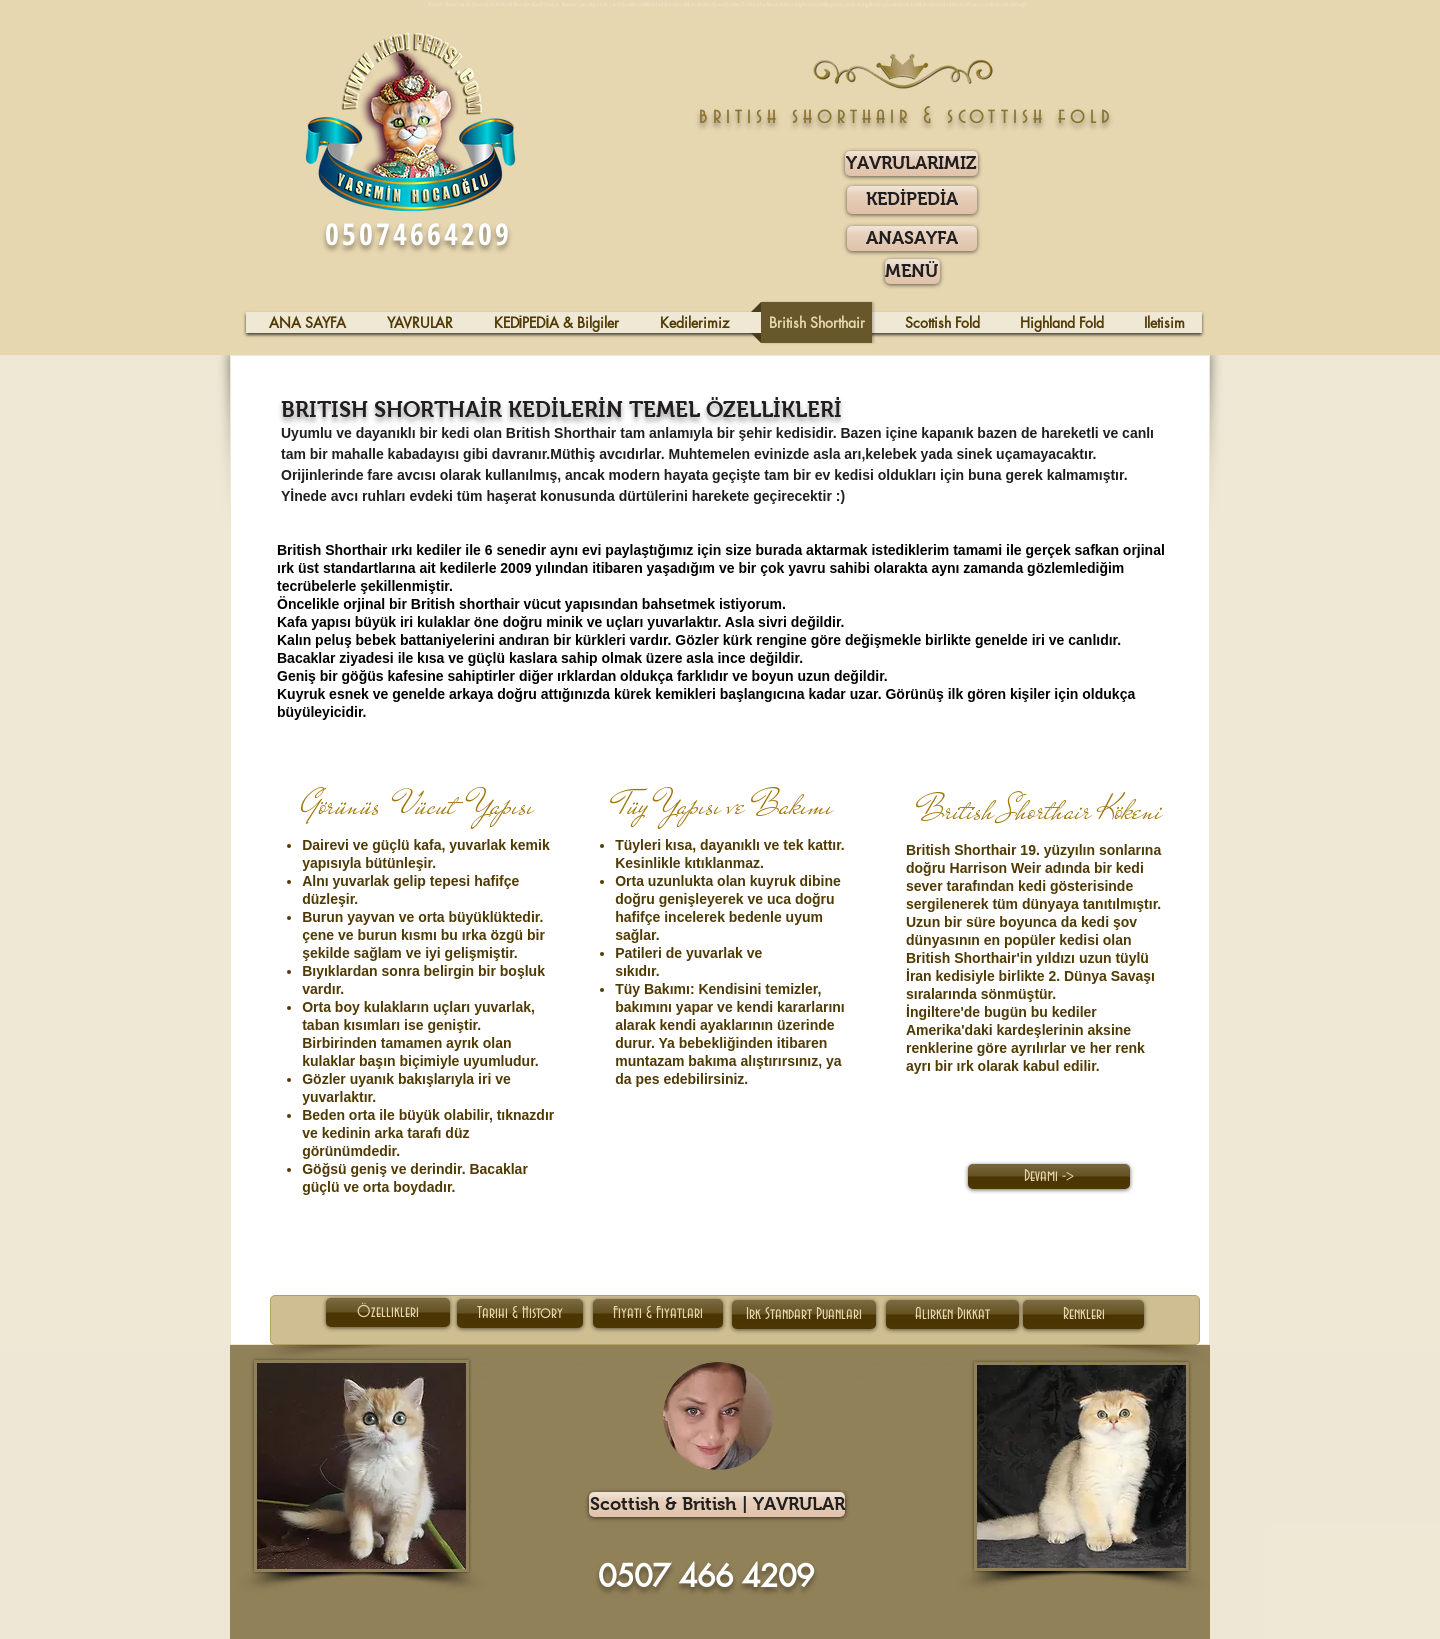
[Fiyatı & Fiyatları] (658, 1313)
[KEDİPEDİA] (912, 200)
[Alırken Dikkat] (952, 1314)
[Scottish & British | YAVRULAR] (717, 1504)
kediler (651, 1362)
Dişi (850, 1362)
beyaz (922, 1362)
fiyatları (577, 1362)
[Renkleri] (1083, 1314)
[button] (912, 271)
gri (909, 1362)
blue (899, 1362)
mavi (936, 1362)
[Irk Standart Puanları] (804, 1314)
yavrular (882, 1362)
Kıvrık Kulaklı (476, 1362)
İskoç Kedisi (511, 1362)
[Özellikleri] (388, 1312)
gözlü (950, 1362)
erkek (864, 1362)
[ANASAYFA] (912, 238)
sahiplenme (541, 1362)
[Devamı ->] (1049, 1176)
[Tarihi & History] (520, 1313)
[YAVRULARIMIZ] (911, 163)
